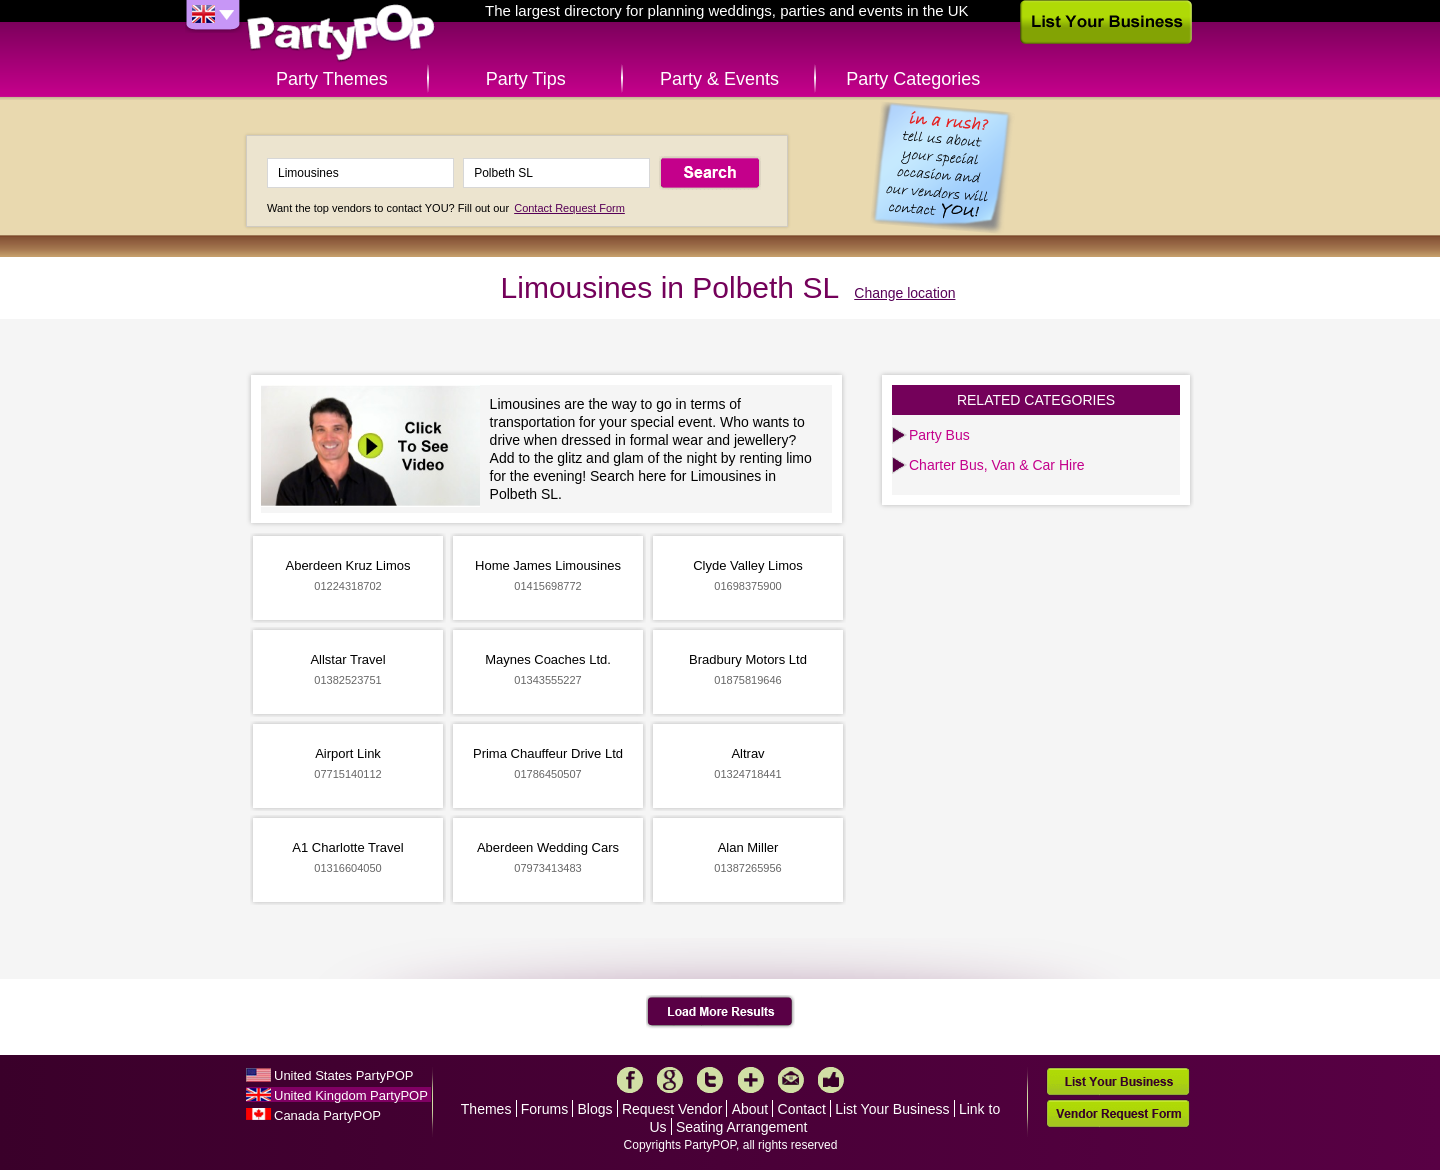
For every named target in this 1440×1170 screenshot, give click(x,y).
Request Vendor (672, 1109)
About (750, 1109)
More (751, 1080)
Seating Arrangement (742, 1127)
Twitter (710, 1080)
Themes (486, 1109)
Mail (791, 1080)
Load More (720, 1012)
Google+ (670, 1080)
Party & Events (719, 79)
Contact (802, 1109)
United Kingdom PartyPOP (351, 1095)
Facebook (630, 1080)
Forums (544, 1109)
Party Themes (332, 79)
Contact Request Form (569, 208)
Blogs (595, 1109)
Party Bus (939, 435)
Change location (904, 293)
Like (831, 1080)
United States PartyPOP (343, 1075)
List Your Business (892, 1109)
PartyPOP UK (341, 33)
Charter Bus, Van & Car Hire (997, 465)
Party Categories (913, 79)
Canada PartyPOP (327, 1115)
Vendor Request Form (1118, 1113)
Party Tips (526, 79)
